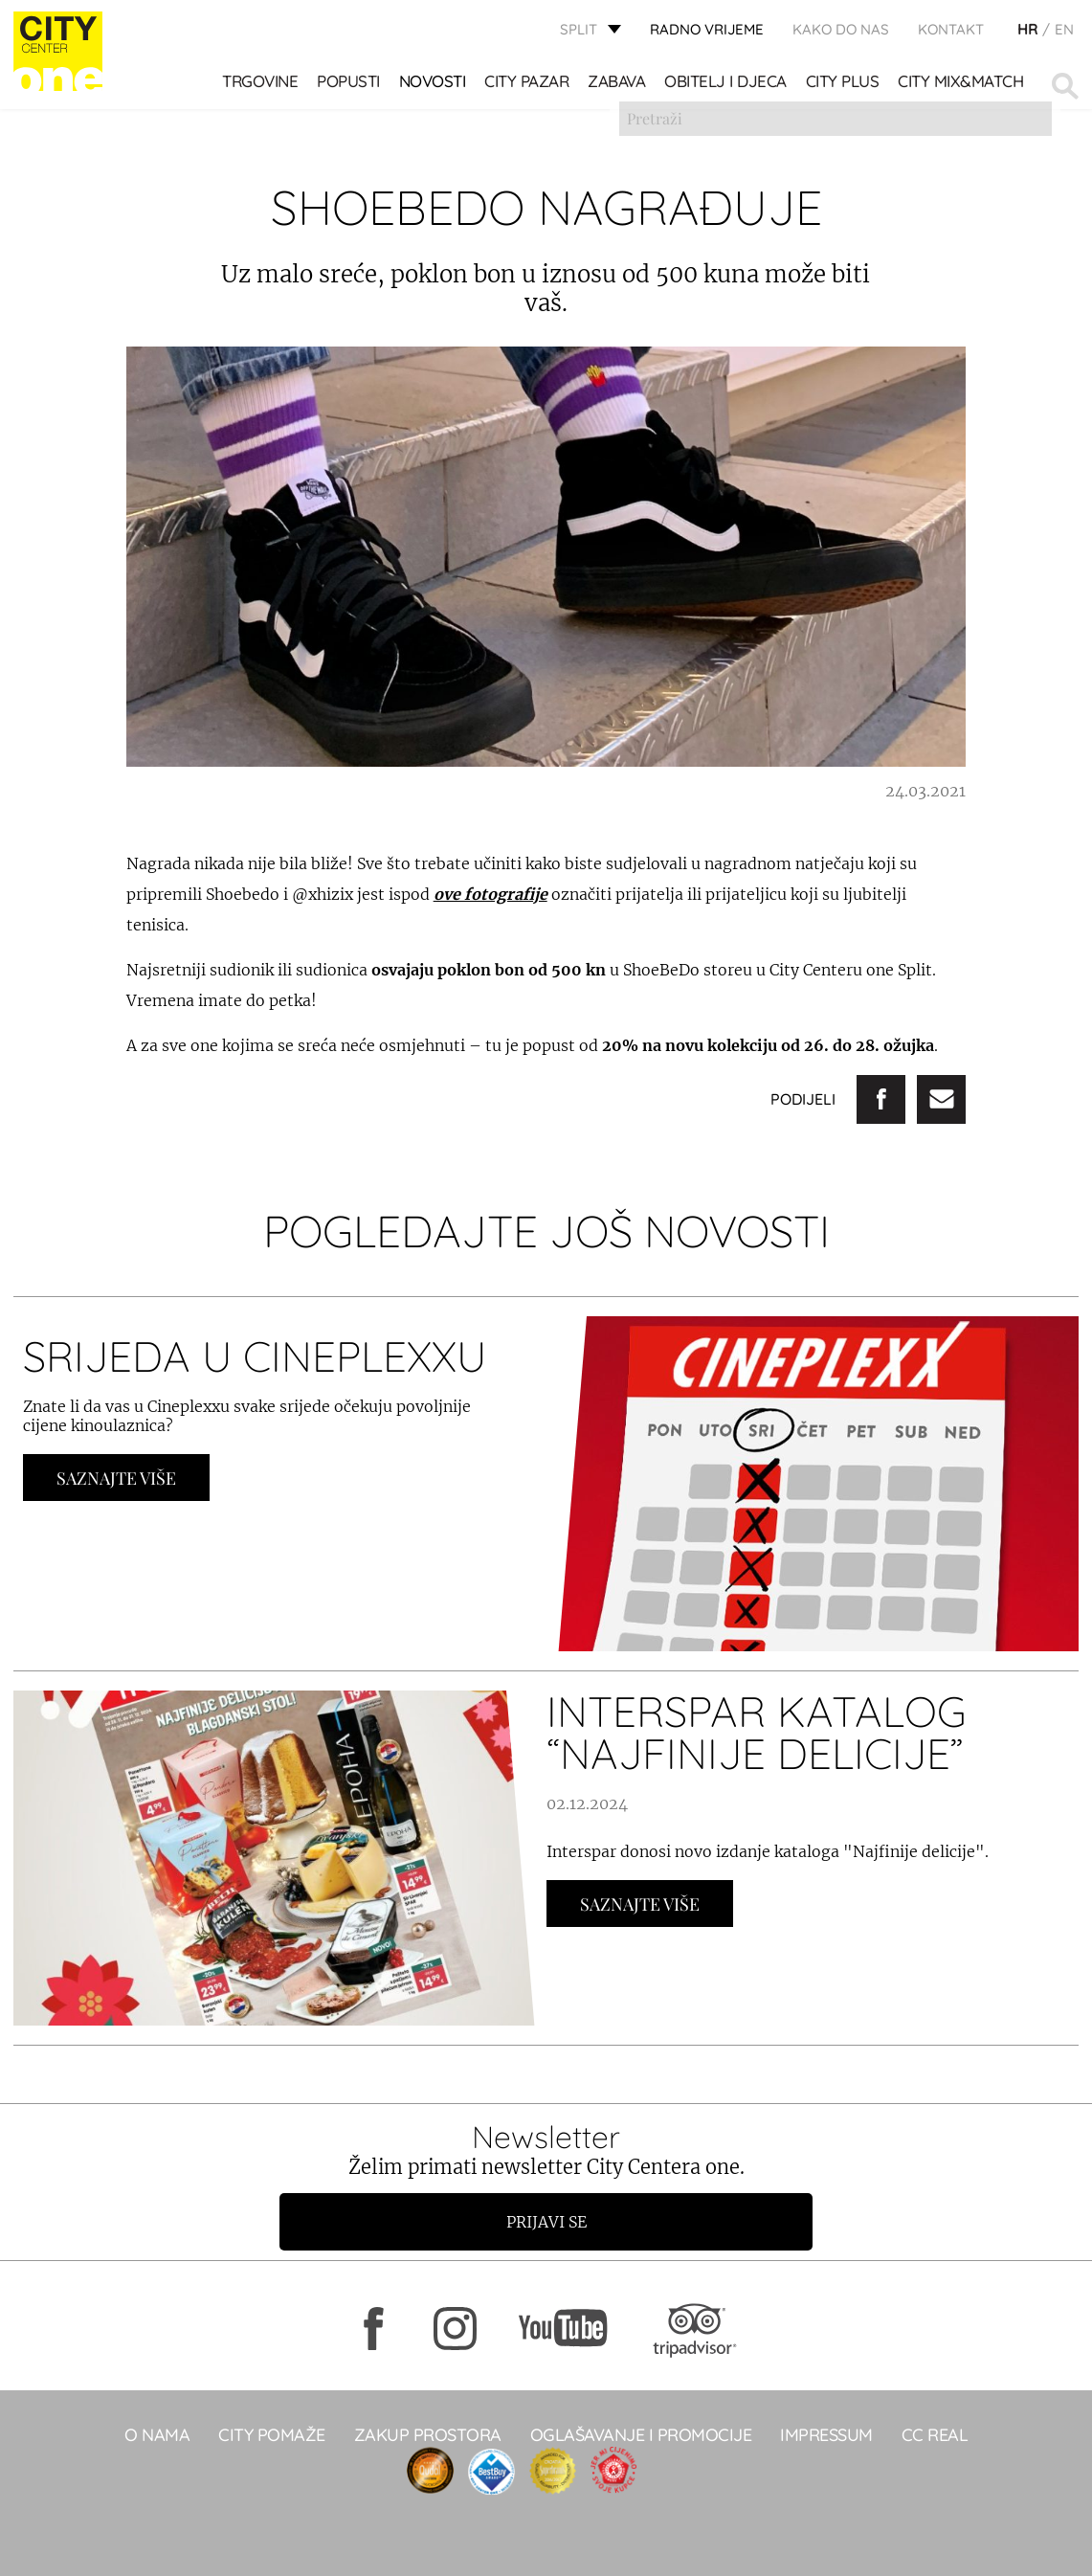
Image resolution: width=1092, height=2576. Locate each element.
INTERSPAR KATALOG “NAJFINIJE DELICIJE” (756, 1732)
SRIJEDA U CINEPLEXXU (254, 1356)
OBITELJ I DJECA (727, 87)
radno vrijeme (707, 34)
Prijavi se (546, 2221)
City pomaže (271, 2435)
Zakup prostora (427, 2435)
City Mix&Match (962, 87)
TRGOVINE (262, 87)
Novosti (433, 87)
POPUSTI (350, 87)
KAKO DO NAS (840, 34)
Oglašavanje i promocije (641, 2435)
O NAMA (156, 2435)
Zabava (618, 87)
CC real (935, 2435)
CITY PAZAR (528, 87)
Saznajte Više (116, 1478)
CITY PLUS (843, 87)
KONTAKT (951, 34)
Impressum (826, 2435)
